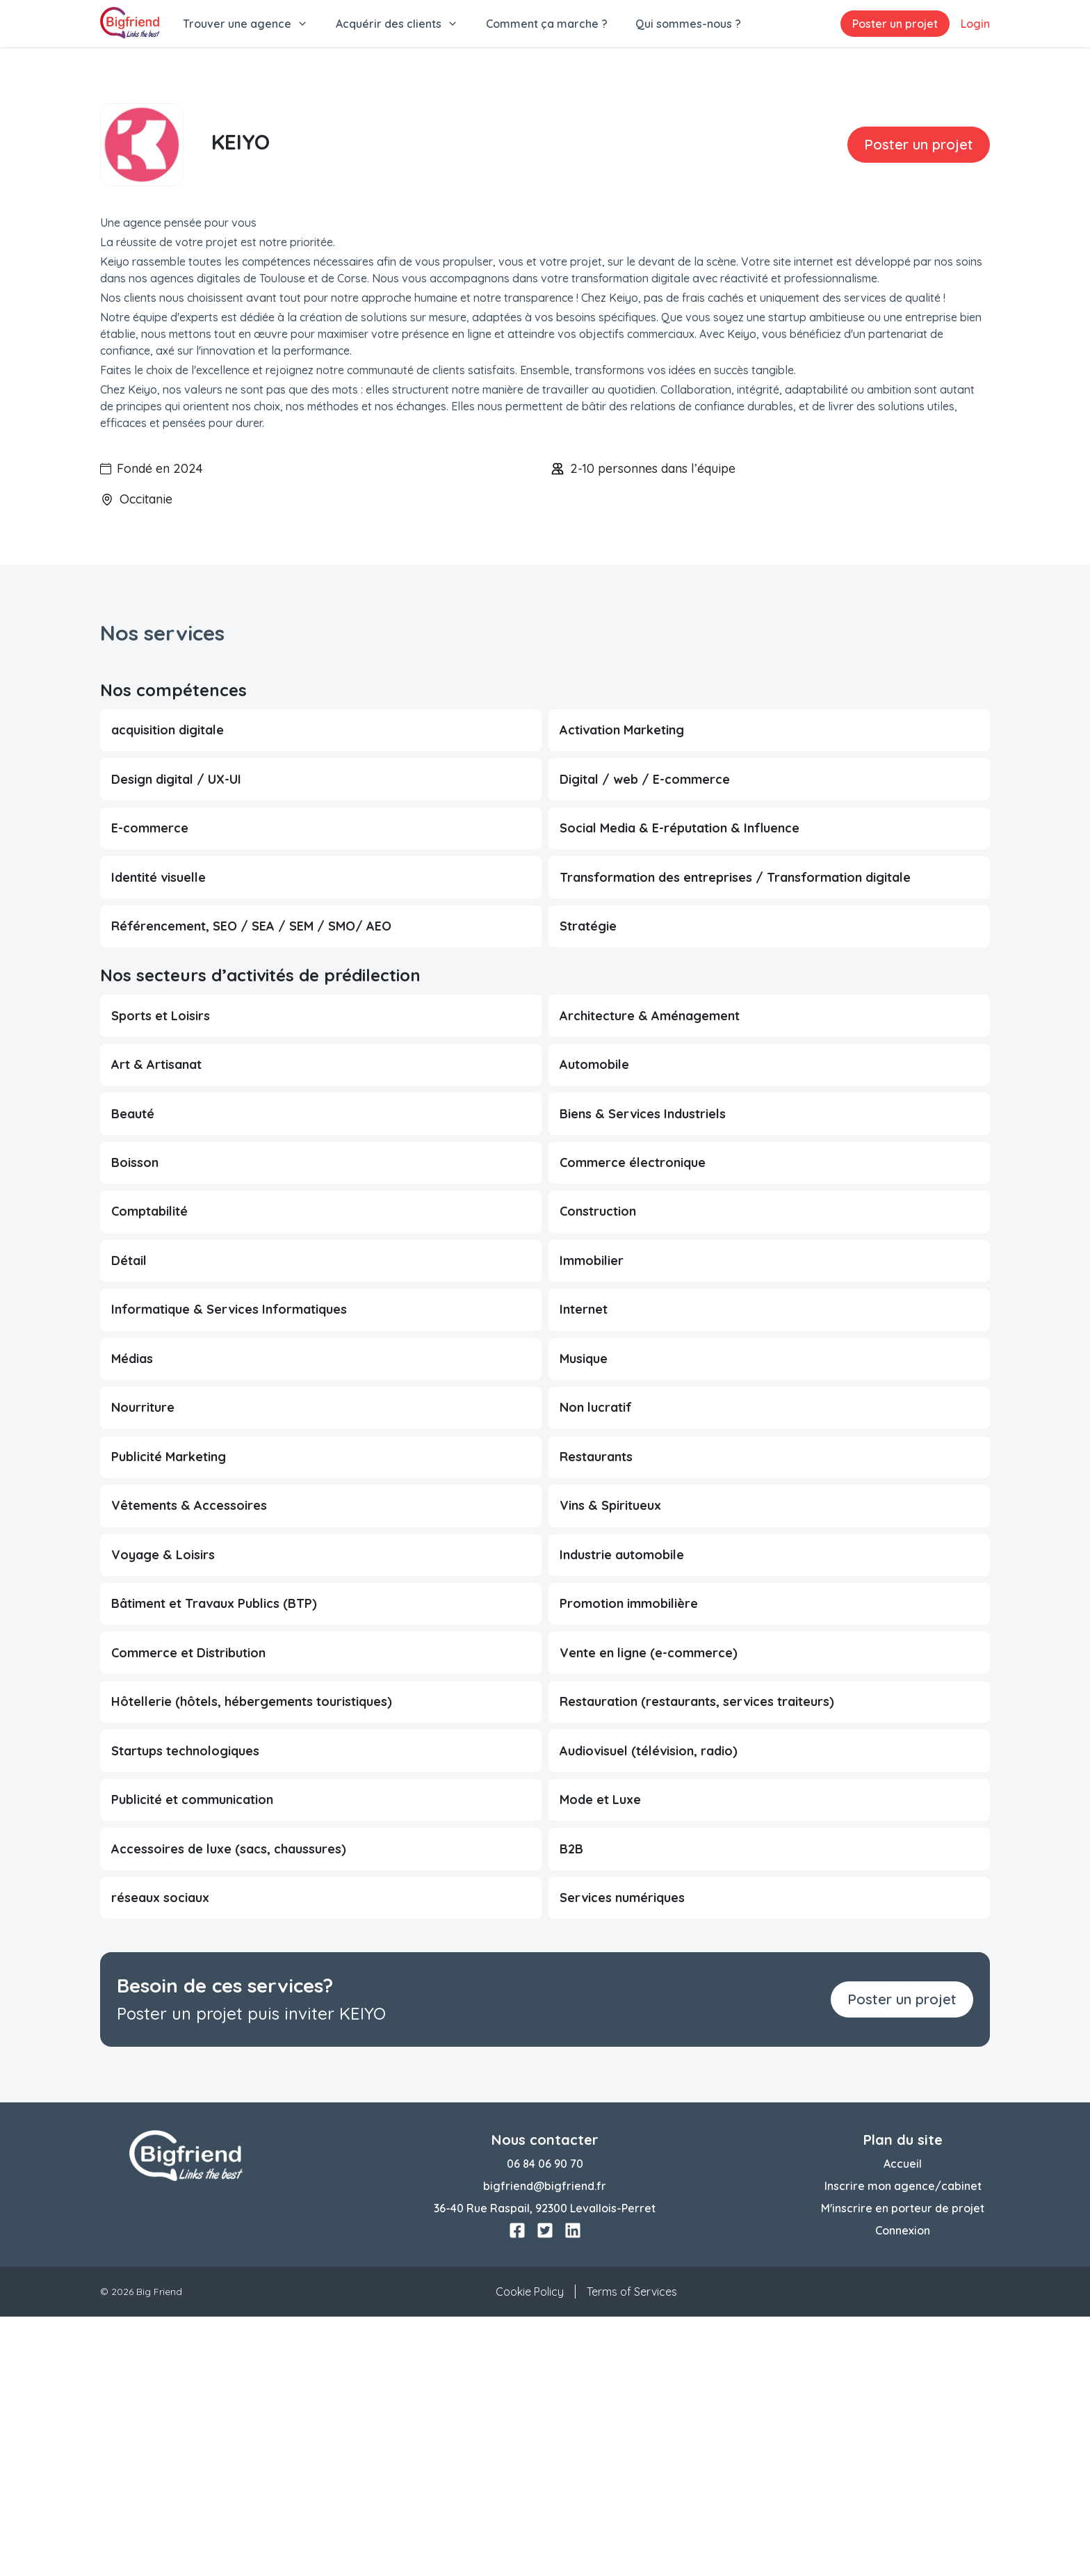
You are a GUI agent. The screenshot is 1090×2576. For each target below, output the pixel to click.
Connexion (902, 2490)
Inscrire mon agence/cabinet (903, 2445)
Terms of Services (632, 2551)
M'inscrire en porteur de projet (902, 2467)
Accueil (903, 2423)
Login (975, 24)
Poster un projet (895, 24)
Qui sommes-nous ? (688, 24)
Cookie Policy (530, 2551)
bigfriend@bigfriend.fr (544, 2445)
